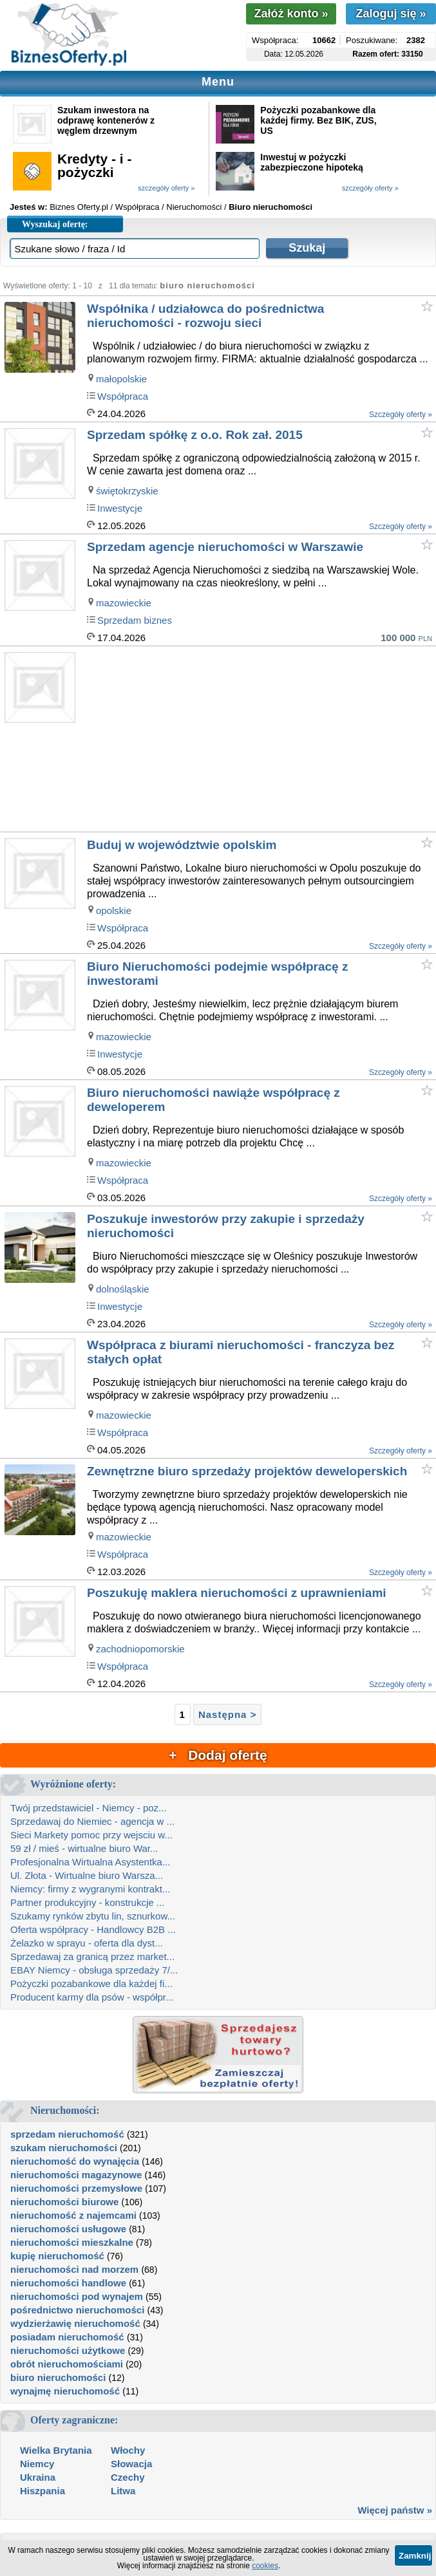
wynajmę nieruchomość (65, 2390)
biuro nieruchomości (58, 2377)
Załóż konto (291, 13)
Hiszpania (42, 2490)
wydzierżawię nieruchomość (75, 2323)
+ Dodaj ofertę (218, 1755)
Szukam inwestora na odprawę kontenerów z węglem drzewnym (106, 120)
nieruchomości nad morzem (74, 2269)
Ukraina (37, 2477)
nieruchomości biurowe (64, 2201)
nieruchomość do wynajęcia (74, 2161)
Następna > (227, 1714)
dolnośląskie (122, 1288)
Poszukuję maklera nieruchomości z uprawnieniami (236, 1593)
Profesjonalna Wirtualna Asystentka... (90, 1861)
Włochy (128, 2450)
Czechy (128, 2477)
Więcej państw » (394, 2510)
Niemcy (37, 2463)
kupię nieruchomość (57, 2255)
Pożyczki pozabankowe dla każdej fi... (91, 1983)
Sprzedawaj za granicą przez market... (92, 1956)
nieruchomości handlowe (68, 2282)
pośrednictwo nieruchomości (77, 2309)
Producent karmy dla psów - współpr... (91, 1997)
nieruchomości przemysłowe (76, 2188)
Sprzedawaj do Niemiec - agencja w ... (92, 1821)
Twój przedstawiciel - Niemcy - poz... (88, 1807)
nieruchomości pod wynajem (76, 2296)
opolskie (113, 910)
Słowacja (131, 2463)
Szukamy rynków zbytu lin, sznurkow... (92, 1915)
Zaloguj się (390, 13)
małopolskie (121, 378)
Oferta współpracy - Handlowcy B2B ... (93, 1929)
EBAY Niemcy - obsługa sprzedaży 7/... (94, 1970)
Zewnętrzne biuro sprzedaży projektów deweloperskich (247, 1471)
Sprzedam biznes (134, 620)
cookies (265, 2565)
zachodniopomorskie (140, 1648)
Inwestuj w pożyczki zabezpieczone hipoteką (311, 162)
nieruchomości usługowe (68, 2228)
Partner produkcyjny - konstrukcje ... (87, 1902)
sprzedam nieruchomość (67, 2134)
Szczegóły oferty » (400, 414)
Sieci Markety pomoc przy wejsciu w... (91, 1834)
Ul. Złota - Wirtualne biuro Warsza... (86, 1875)
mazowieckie (123, 602)
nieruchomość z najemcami (73, 2215)
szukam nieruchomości (63, 2147)
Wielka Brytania (56, 2450)
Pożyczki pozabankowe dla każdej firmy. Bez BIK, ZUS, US (318, 120)
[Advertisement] (260, 739)
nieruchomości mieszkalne (71, 2242)
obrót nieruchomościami (66, 2363)
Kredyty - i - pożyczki (94, 165)
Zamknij (415, 2556)
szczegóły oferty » (166, 188)
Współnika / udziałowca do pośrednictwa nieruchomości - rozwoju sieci (205, 316)
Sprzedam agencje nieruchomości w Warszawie (225, 547)
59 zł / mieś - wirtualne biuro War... (84, 1848)
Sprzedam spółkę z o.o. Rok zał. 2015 (195, 435)
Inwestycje (119, 508)
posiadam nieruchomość (67, 2336)
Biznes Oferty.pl (79, 207)
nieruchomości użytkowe (67, 2350)
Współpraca (122, 396)
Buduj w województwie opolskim (182, 845)
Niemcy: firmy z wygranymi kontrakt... (90, 1888)
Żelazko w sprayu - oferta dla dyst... (86, 1942)
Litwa (123, 2490)
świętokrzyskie (127, 490)
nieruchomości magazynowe (76, 2174)
